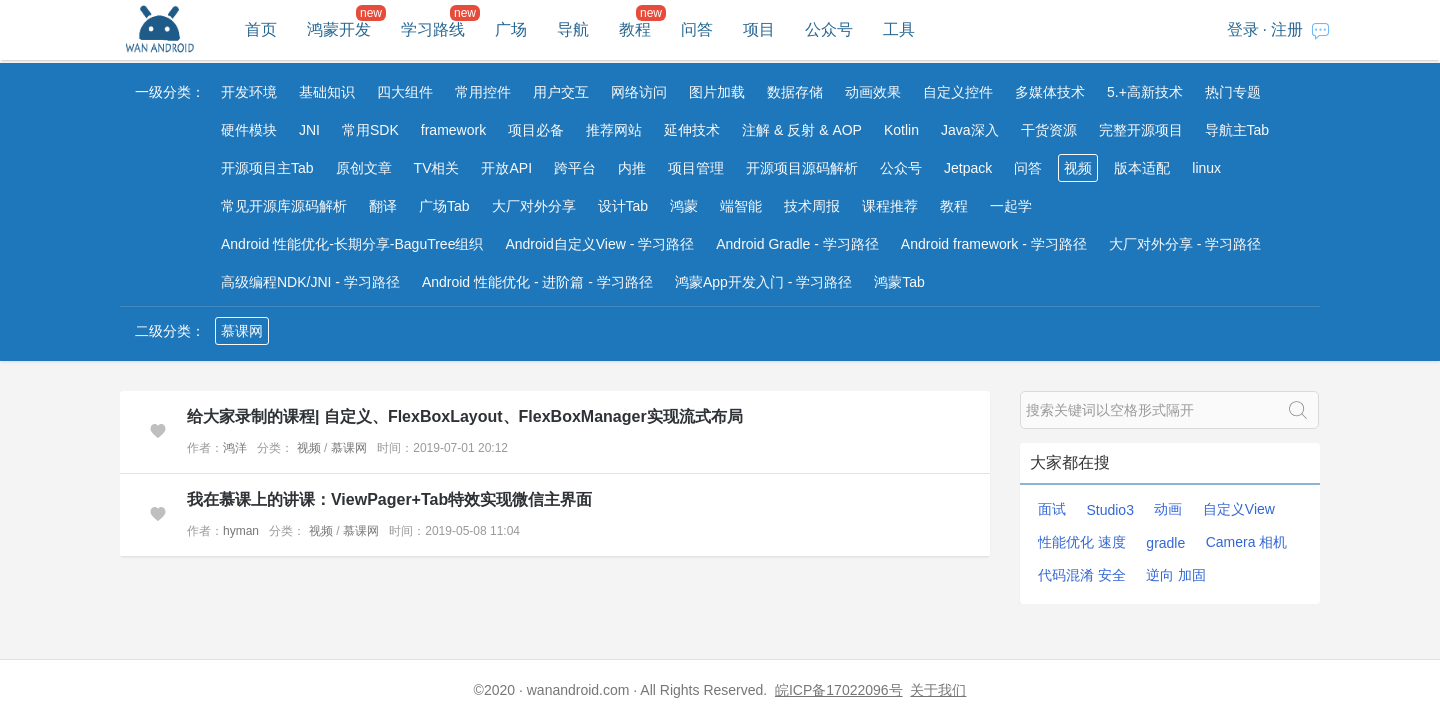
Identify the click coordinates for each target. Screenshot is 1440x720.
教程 (635, 29)
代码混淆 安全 (1082, 575)
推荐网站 (614, 130)
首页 (261, 29)
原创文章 (364, 168)
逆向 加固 (1176, 575)
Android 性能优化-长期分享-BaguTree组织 (352, 244)
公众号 (829, 29)
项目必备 (536, 130)
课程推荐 (890, 206)
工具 (899, 29)
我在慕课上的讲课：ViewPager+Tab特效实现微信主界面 (389, 499)
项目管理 (696, 168)
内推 (632, 168)
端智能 (741, 206)
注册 (1287, 29)
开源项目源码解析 (802, 168)
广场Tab (444, 206)
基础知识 (327, 92)
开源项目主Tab (267, 168)
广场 (511, 29)
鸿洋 (235, 448)
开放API (506, 168)
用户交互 (561, 92)
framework (453, 130)
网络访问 (639, 92)
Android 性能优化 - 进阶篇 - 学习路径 (537, 282)
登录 (1243, 29)
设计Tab (623, 206)
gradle (1165, 543)
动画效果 (873, 92)
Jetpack (968, 168)
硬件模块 (249, 130)
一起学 (1011, 206)
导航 (573, 29)
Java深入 (970, 130)
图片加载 (717, 92)
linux (1206, 168)
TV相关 (437, 168)
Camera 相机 (1247, 542)
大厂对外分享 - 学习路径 (1185, 244)
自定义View (1239, 509)
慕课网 (242, 331)
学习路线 (433, 29)
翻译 (383, 206)
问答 (697, 29)
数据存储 (795, 92)
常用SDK (370, 130)
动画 (1168, 509)
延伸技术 (692, 130)
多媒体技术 (1050, 92)
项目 (759, 29)
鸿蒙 (684, 206)
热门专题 (1233, 92)
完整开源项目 (1141, 130)
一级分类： (170, 92)
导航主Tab (1237, 130)
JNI (309, 130)
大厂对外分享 (534, 206)
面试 (1052, 509)
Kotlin (901, 130)
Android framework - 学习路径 (994, 244)
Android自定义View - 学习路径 (599, 244)
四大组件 (405, 92)
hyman (241, 531)
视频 (1078, 168)
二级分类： (170, 331)
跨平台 (575, 168)
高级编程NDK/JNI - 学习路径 (310, 282)
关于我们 (938, 690)
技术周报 (812, 206)
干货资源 (1049, 130)
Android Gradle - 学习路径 (797, 244)
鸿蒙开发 (339, 29)
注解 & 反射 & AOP (802, 130)
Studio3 (1109, 510)
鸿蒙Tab (899, 282)
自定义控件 (958, 92)
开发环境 (249, 92)
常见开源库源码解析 (284, 206)
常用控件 (483, 92)
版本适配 (1142, 168)
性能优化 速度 (1082, 542)
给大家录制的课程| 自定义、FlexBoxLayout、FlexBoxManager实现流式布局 (465, 416)
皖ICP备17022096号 (839, 690)
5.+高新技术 (1145, 92)
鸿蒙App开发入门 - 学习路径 (763, 282)
